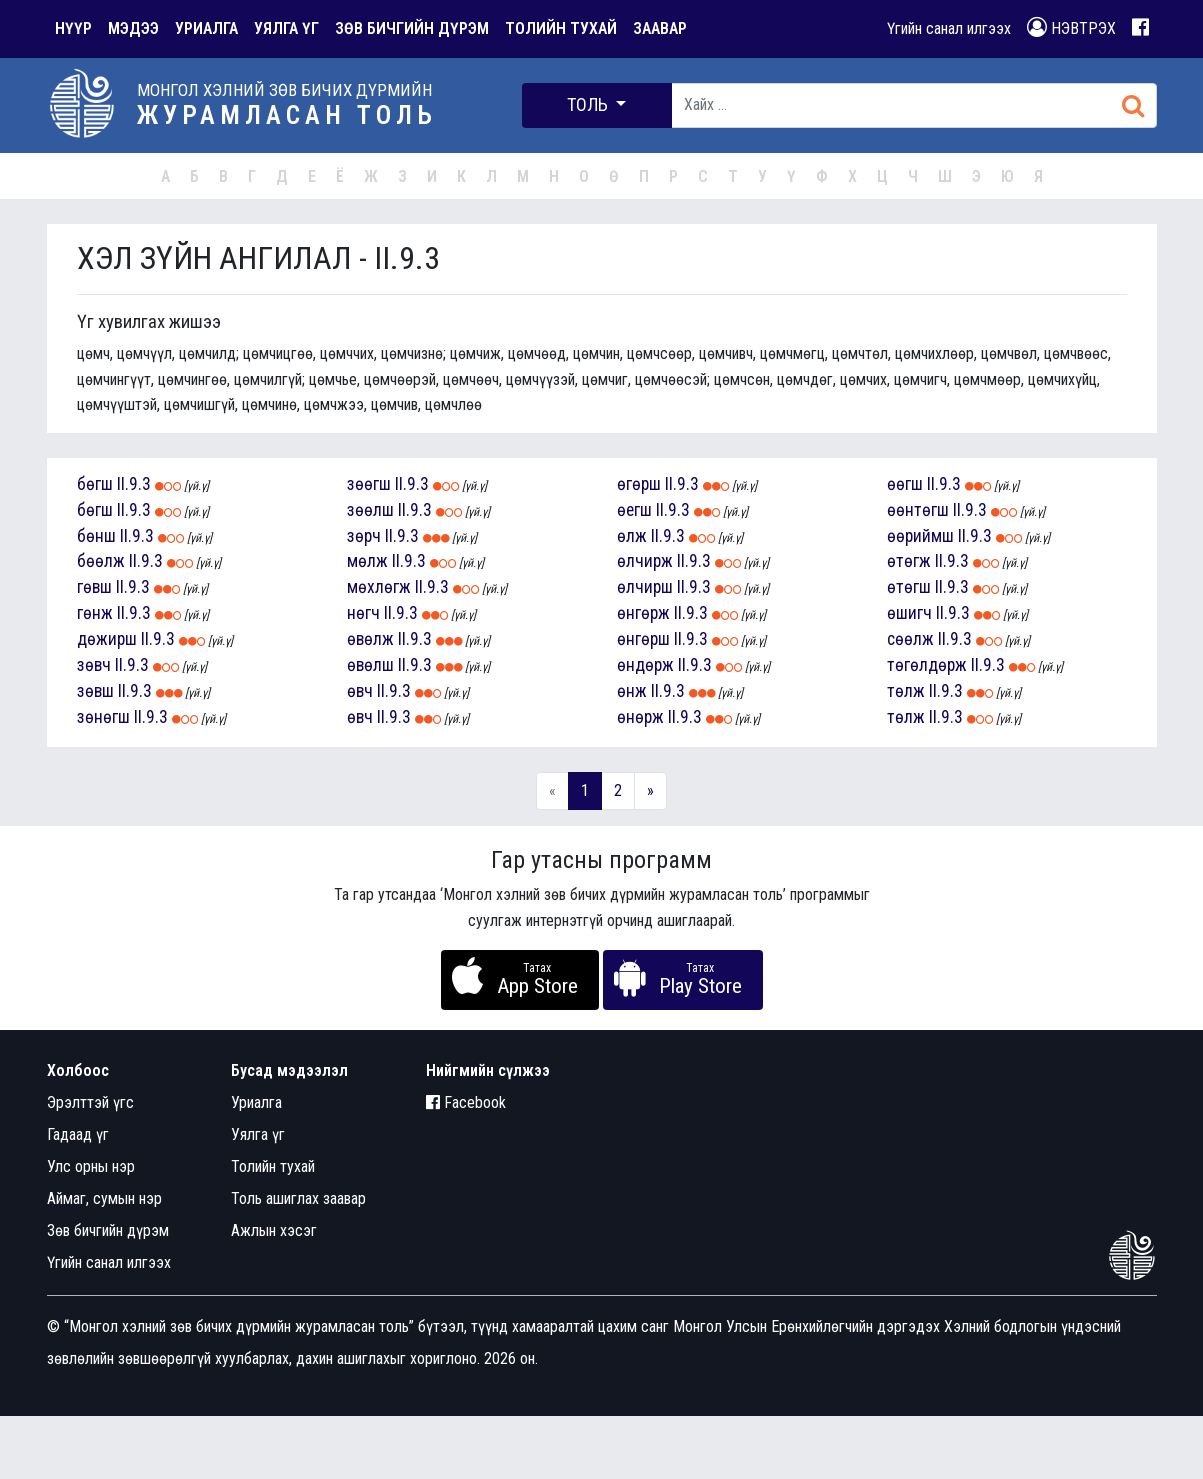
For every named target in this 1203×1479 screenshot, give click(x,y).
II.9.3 (134, 484)
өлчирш (645, 587)
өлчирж (645, 561)
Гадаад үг (78, 1134)
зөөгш (369, 484)
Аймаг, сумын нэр (104, 1198)
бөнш (96, 536)
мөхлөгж (379, 587)
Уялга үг (258, 1134)
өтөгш (909, 587)
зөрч (364, 536)
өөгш (905, 484)
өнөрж (640, 717)
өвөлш (370, 665)
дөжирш (107, 639)
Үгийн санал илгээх (949, 28)
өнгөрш (643, 639)
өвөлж (370, 639)
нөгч (363, 613)
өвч (360, 691)
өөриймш (920, 536)
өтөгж (909, 561)
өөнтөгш (918, 510)
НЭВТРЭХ (1071, 27)
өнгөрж (643, 613)
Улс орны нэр (91, 1166)
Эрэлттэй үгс (90, 1102)
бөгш (95, 484)
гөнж (95, 613)
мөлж (367, 561)
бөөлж (101, 561)
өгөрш (639, 484)
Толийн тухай (273, 1166)
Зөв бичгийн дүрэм (108, 1230)
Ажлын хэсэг (274, 1230)
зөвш (95, 691)
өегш (634, 510)
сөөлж (910, 639)
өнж (632, 691)
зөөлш (370, 510)
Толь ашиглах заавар (298, 1198)
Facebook (466, 1102)
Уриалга (256, 1102)
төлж (906, 691)
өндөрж (645, 665)
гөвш (94, 587)
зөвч (94, 665)
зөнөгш (103, 717)
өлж (632, 536)
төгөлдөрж (927, 665)
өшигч (909, 613)
